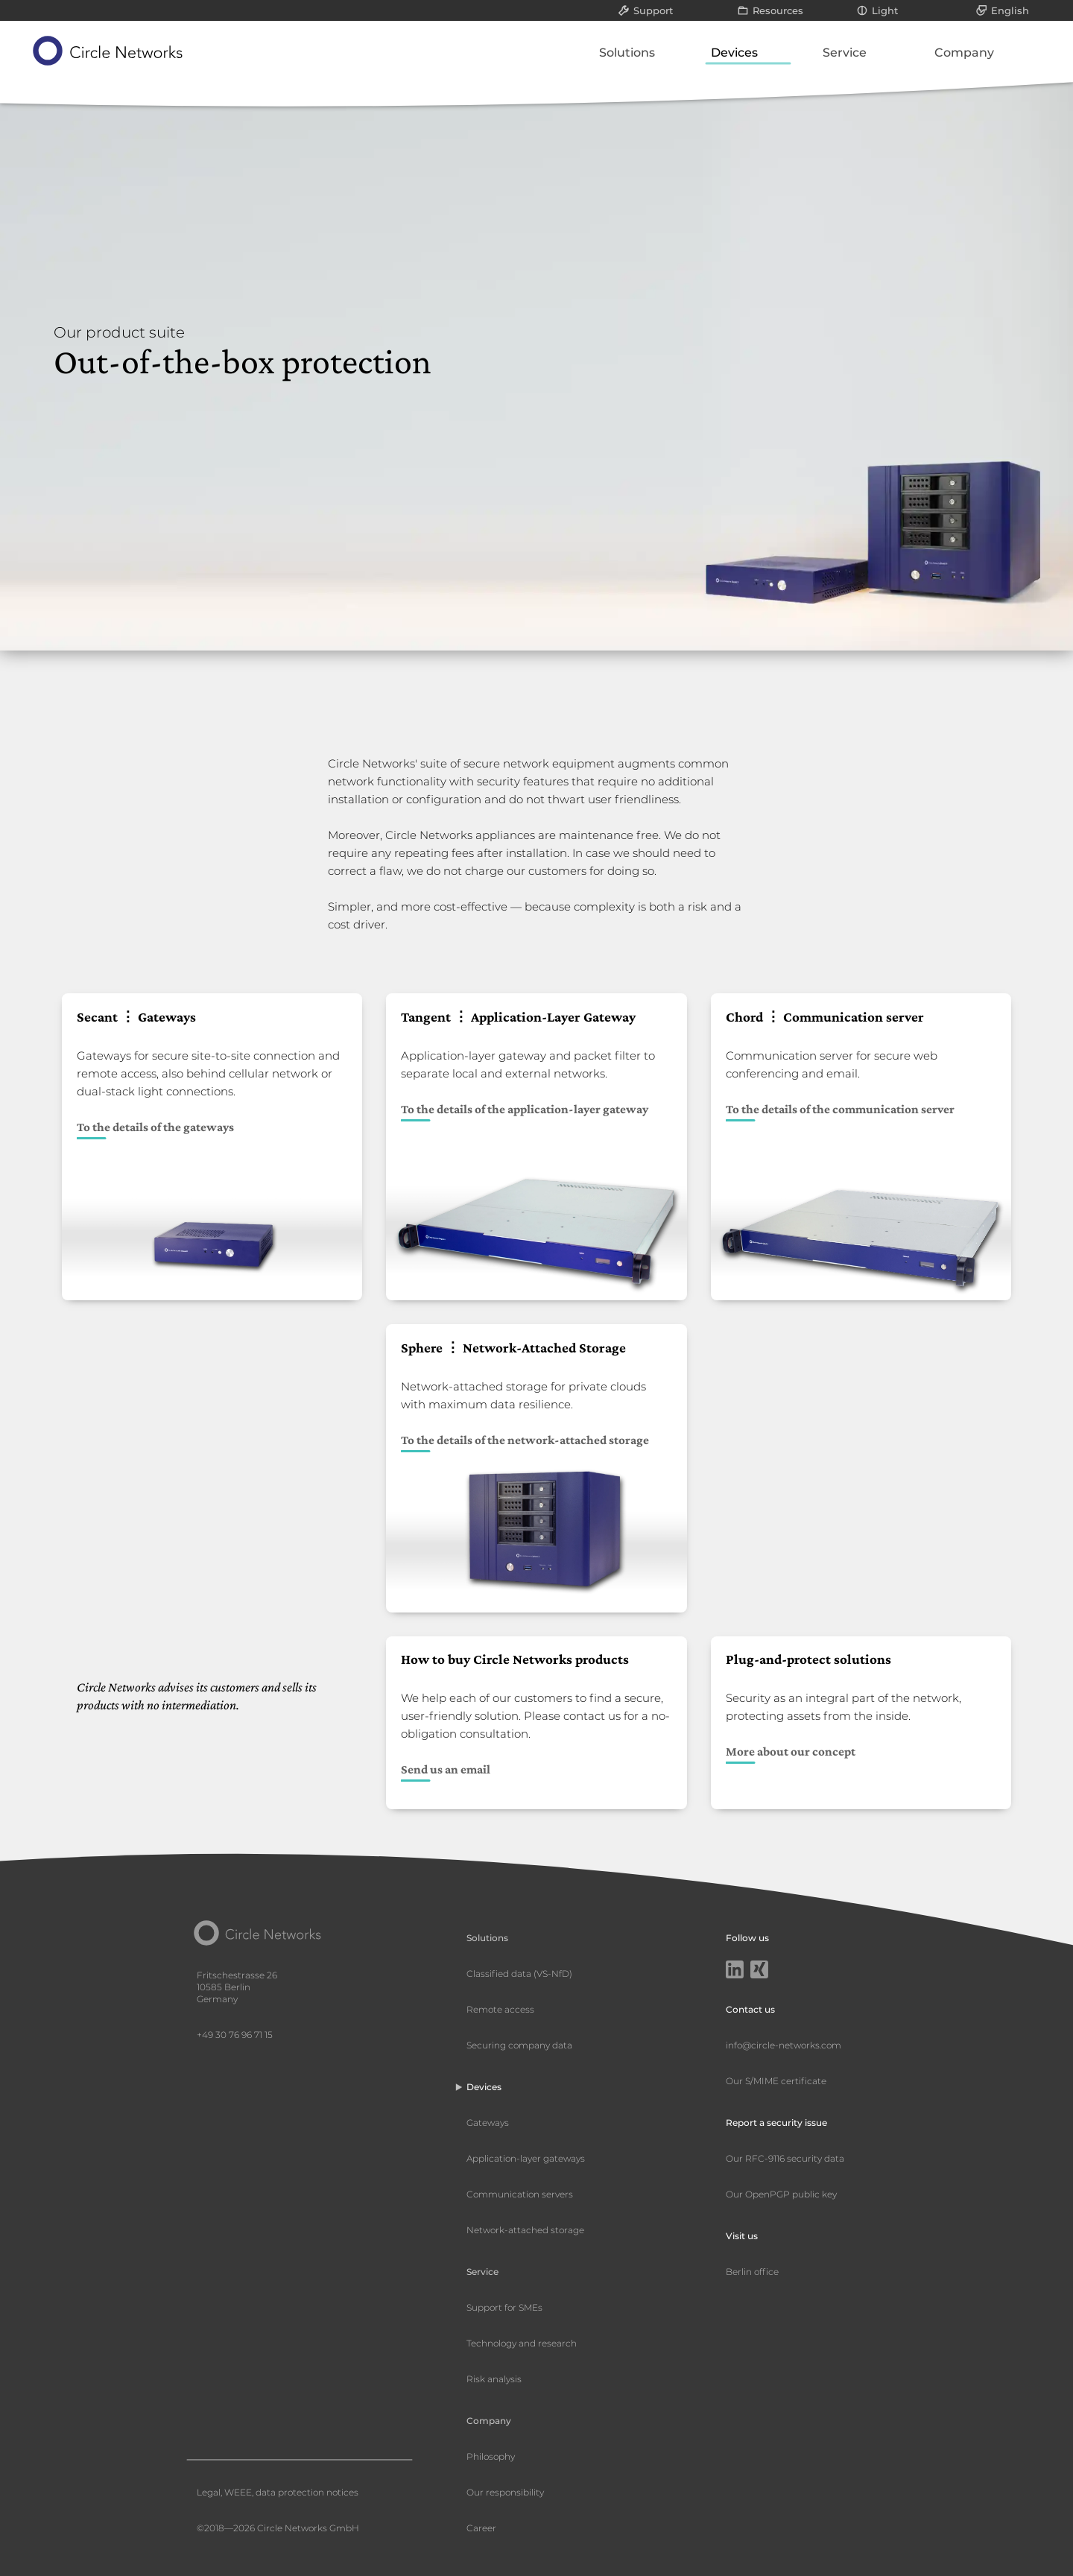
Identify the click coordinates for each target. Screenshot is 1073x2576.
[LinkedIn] (735, 1971)
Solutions (627, 52)
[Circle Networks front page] (108, 51)
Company (964, 52)
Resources (778, 10)
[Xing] (759, 1971)
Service (845, 52)
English (1010, 10)
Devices (734, 52)
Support (653, 10)
